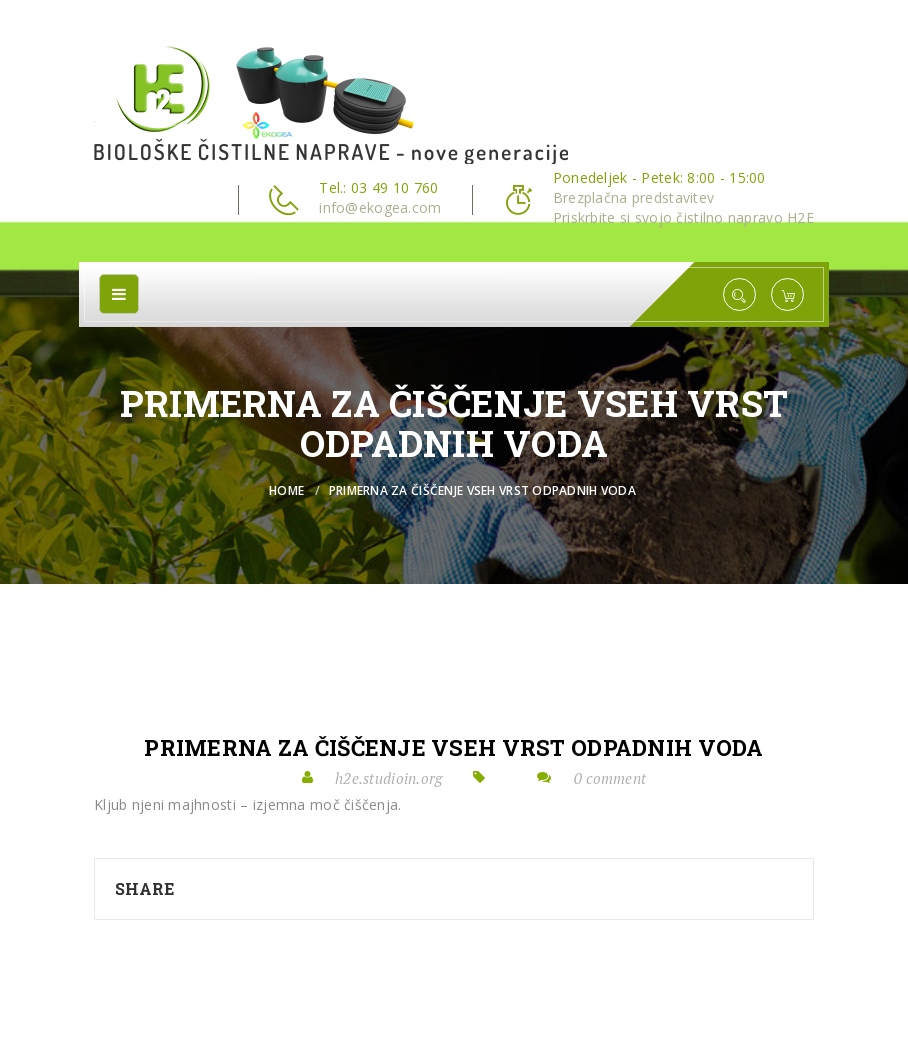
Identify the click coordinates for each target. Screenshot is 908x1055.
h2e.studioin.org (388, 778)
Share (144, 888)
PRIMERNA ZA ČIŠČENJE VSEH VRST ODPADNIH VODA (453, 748)
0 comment (610, 778)
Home (286, 490)
